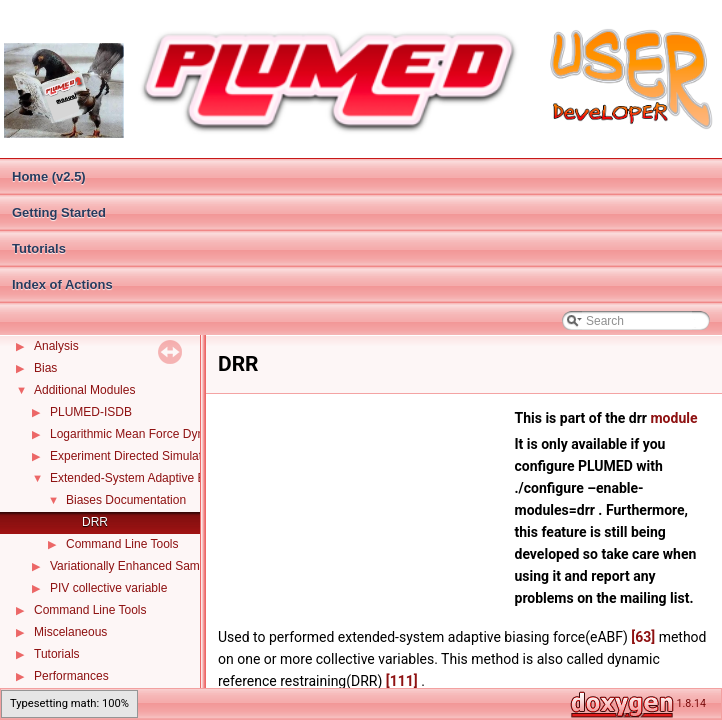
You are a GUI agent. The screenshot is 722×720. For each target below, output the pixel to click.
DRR (95, 522)
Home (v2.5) (49, 176)
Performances (71, 676)
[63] (643, 637)
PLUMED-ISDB (91, 412)
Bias (45, 368)
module (673, 418)
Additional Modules (84, 390)
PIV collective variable (108, 588)
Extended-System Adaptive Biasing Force (160, 478)
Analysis (56, 346)
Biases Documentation (126, 500)
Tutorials (39, 248)
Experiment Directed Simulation (134, 456)
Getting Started (59, 212)
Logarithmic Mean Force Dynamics (142, 434)
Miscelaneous (70, 632)
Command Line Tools (122, 544)
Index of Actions (62, 284)
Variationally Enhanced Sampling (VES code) (170, 566)
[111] (402, 681)
